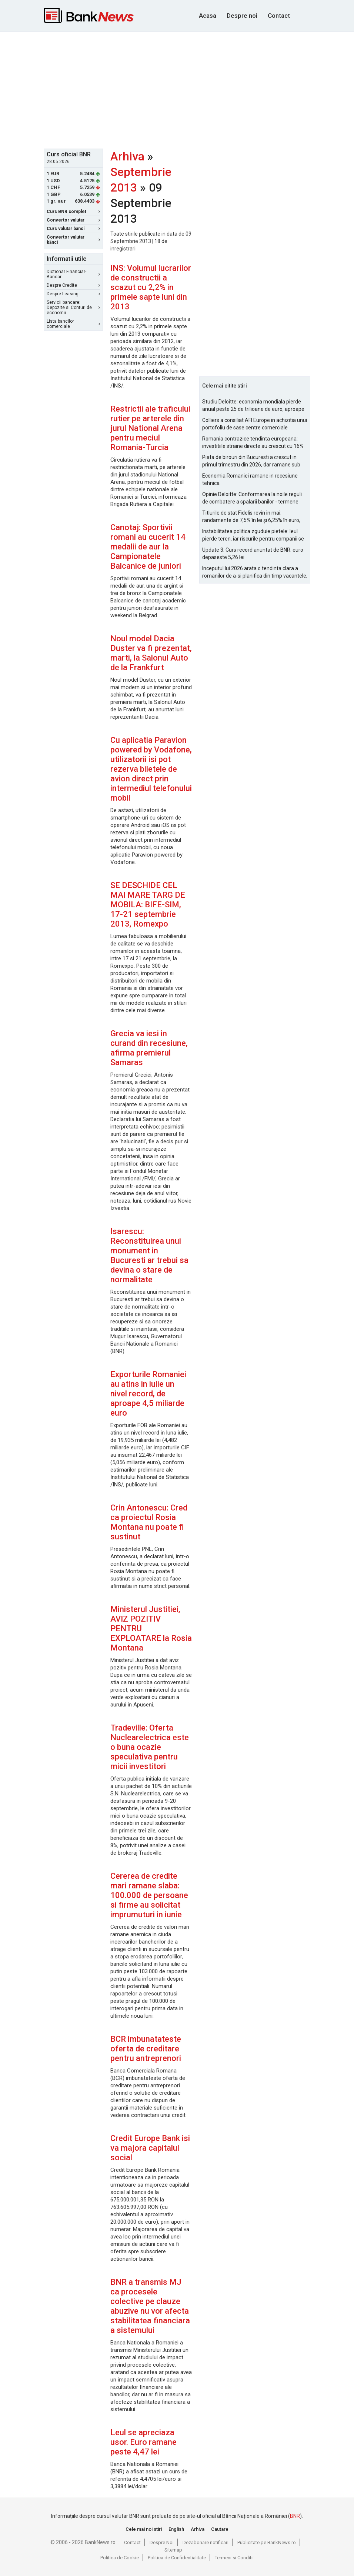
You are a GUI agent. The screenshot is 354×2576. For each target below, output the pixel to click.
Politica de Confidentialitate (177, 2557)
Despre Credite (73, 285)
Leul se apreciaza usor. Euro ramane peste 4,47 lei (143, 2442)
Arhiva (127, 156)
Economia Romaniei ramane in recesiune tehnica (250, 479)
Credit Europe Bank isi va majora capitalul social (150, 2148)
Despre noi (242, 15)
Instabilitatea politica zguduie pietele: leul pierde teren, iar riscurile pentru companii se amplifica (253, 535)
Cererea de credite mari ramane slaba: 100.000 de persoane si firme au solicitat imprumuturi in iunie (149, 1895)
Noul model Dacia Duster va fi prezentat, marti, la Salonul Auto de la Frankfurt (151, 653)
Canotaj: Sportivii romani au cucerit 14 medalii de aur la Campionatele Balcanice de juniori (148, 547)
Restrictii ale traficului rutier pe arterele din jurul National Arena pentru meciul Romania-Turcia (150, 428)
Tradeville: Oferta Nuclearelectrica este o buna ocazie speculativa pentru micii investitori (149, 1747)
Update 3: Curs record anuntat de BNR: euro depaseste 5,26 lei (252, 553)
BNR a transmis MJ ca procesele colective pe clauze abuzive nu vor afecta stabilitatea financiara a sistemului (150, 2306)
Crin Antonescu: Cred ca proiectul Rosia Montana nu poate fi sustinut (148, 1522)
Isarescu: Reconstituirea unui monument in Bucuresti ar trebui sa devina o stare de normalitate (149, 1255)
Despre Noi (162, 2542)
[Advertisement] (199, 89)
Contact (279, 15)
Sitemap (173, 2550)
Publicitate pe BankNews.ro (266, 2542)
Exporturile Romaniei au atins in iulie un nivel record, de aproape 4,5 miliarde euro (148, 1393)
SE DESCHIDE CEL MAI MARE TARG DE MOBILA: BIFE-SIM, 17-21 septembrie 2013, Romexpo (147, 904)
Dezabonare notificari (205, 2542)
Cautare (219, 2529)
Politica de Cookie (119, 2557)
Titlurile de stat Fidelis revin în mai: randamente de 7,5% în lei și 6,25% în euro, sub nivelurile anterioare (251, 517)
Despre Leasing (73, 293)
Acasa (207, 15)
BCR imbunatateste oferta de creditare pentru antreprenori (145, 2048)
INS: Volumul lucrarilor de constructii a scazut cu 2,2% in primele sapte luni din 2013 (150, 287)
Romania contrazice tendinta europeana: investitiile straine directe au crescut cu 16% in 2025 (253, 443)
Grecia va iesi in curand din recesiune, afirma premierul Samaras (149, 1048)
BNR (295, 2516)
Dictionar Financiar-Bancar (73, 274)
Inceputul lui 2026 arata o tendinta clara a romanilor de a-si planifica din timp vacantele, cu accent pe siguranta (254, 572)
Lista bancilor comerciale (73, 324)
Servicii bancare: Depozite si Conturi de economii (73, 307)
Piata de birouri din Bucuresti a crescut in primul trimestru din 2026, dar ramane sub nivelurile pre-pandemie (251, 461)
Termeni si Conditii (234, 2557)
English (176, 2529)
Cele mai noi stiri (144, 2529)
